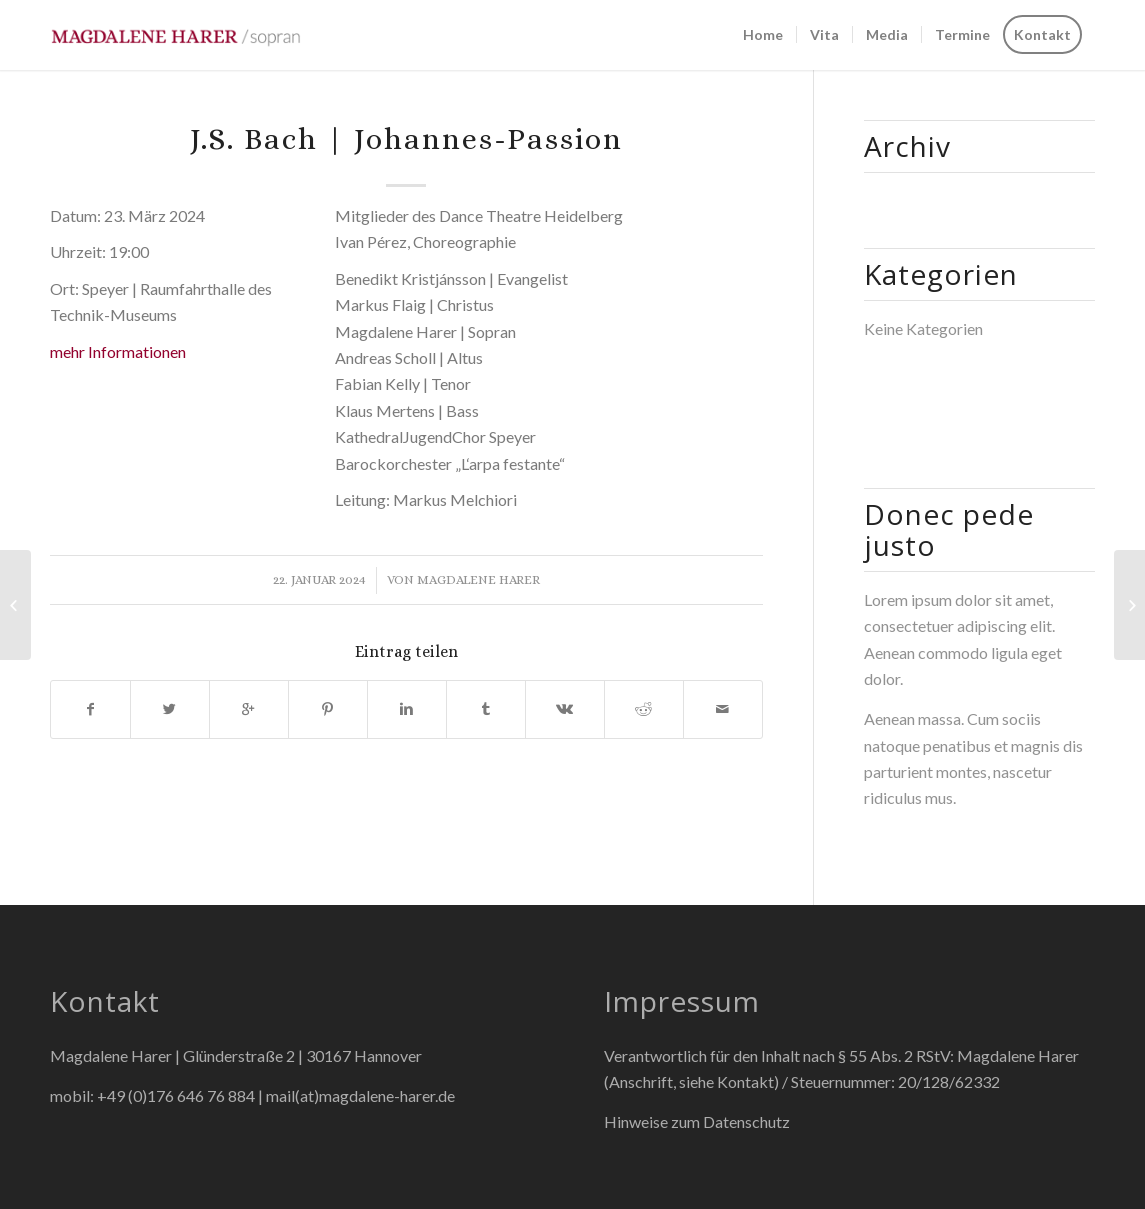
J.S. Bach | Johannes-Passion (406, 139)
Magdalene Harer (478, 579)
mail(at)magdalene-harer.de (360, 1095)
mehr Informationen (118, 351)
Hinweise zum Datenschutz (697, 1121)
